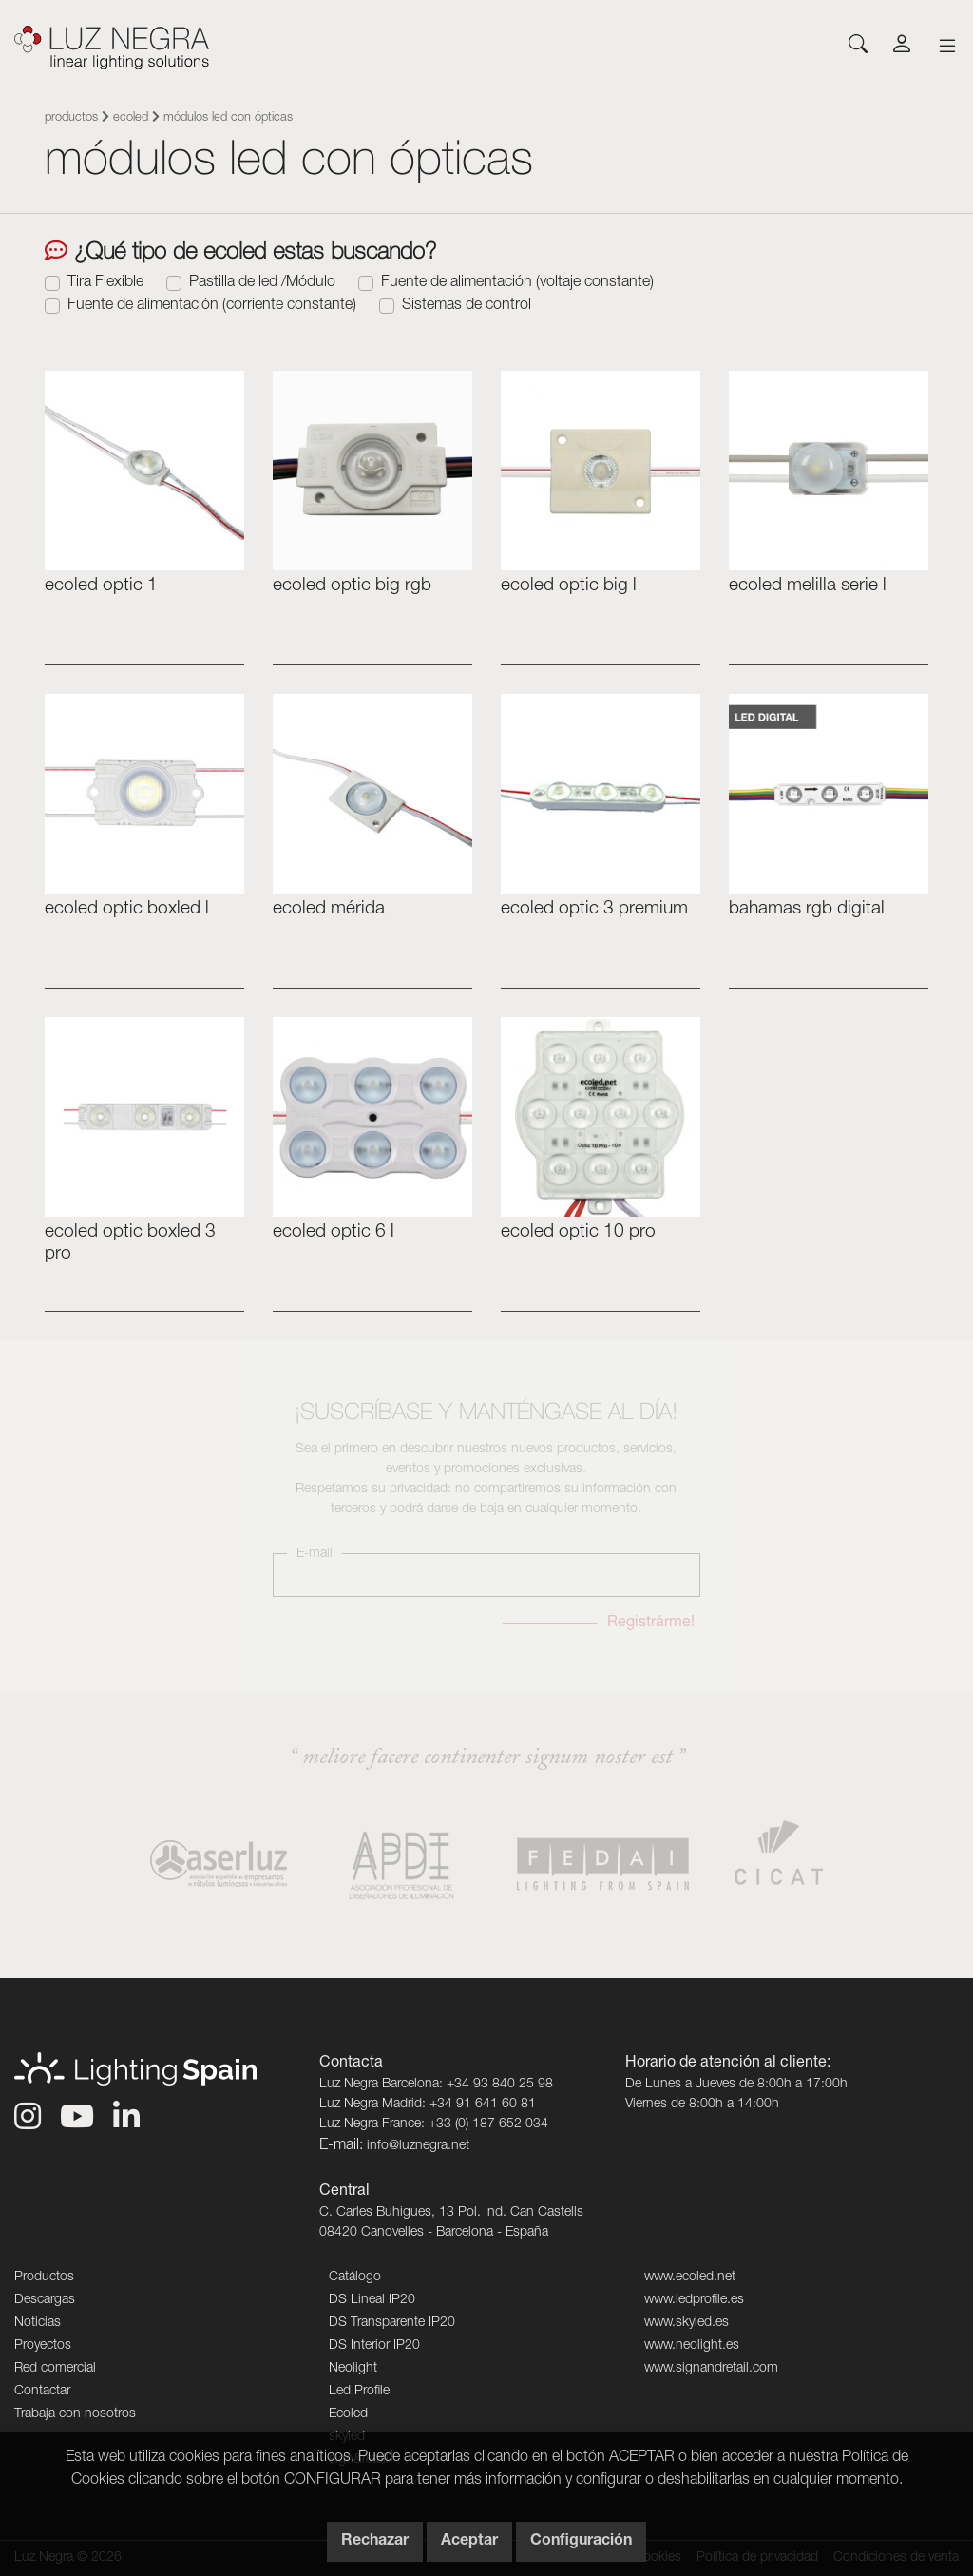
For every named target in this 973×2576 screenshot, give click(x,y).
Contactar (42, 2391)
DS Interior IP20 (374, 2346)
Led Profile (359, 2391)
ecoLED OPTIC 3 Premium (594, 909)
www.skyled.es (686, 2323)
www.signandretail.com (711, 2368)
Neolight (353, 2368)
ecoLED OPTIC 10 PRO (578, 1232)
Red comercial (55, 2368)
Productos (71, 118)
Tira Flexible (105, 283)
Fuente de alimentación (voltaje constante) (517, 283)
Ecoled (130, 118)
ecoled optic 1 (101, 586)
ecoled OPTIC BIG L (569, 586)
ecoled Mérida (329, 909)
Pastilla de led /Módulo (262, 283)
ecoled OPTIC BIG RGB (352, 586)
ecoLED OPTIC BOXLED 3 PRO (130, 1243)
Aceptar (469, 2541)
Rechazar (375, 2541)
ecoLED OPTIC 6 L (333, 1232)
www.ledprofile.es (694, 2300)
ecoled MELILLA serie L (808, 586)
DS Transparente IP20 (392, 2323)
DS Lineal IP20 (372, 2300)
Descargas (44, 2300)
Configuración (581, 2541)
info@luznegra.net (418, 2146)
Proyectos (42, 2346)
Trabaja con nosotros (75, 2414)
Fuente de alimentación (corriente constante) (211, 306)
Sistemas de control (466, 306)
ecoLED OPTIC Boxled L (127, 909)
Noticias (37, 2323)
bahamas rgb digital (807, 909)
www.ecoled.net (689, 2277)
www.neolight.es (691, 2346)
